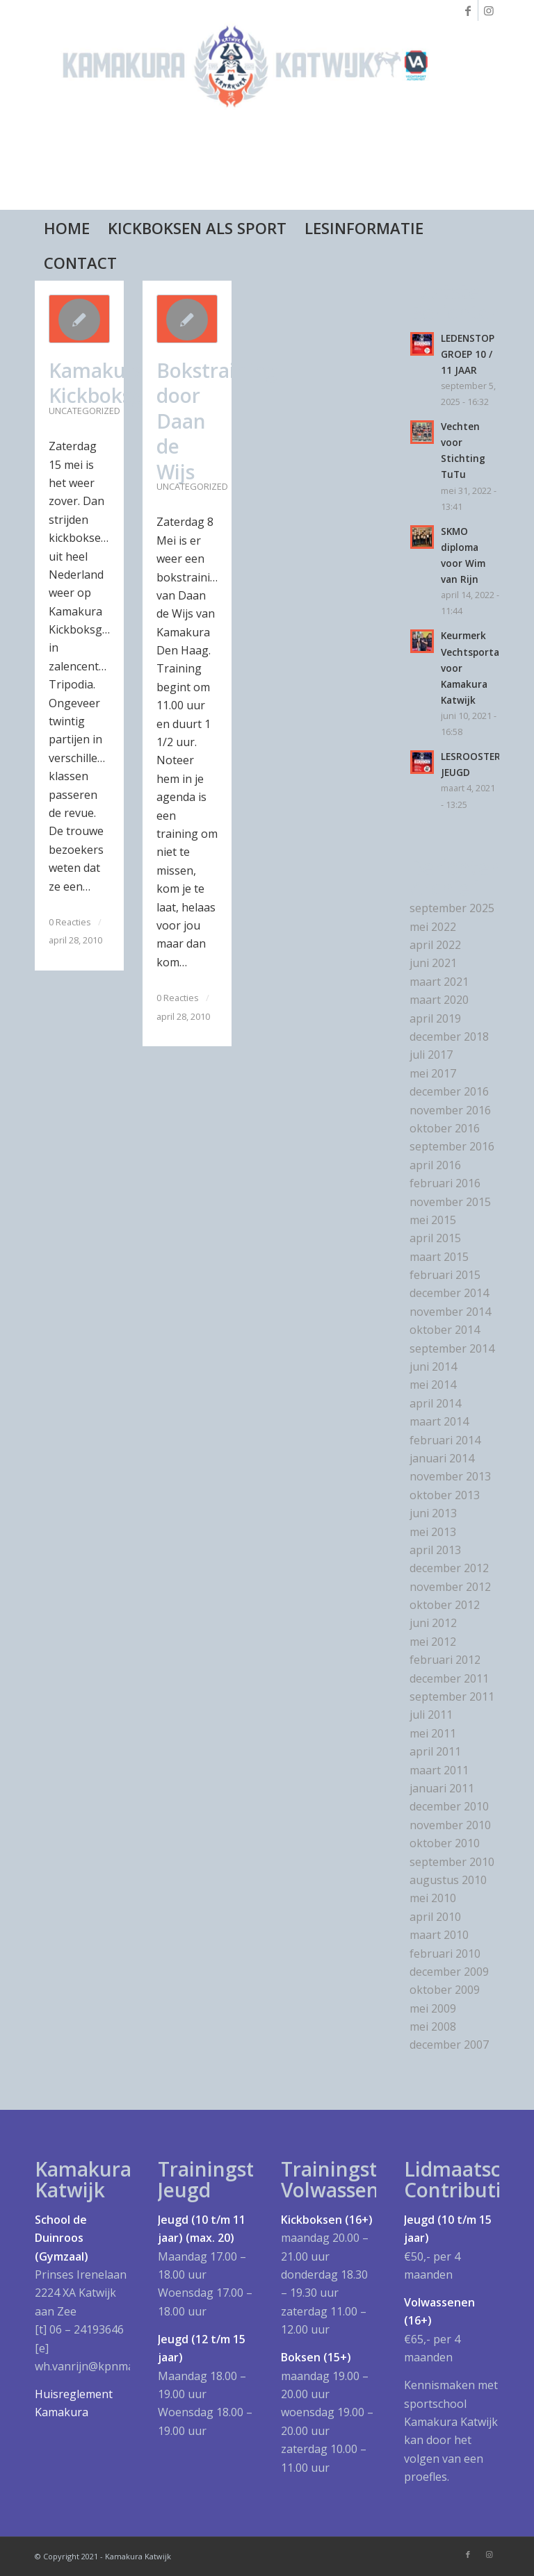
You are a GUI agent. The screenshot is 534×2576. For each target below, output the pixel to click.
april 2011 (435, 1751)
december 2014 (449, 1293)
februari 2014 (445, 1440)
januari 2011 (442, 1788)
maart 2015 (439, 1256)
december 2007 (449, 2044)
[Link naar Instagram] (488, 10)
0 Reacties (70, 922)
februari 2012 (445, 1659)
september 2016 (452, 1146)
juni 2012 (433, 1622)
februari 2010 (445, 1953)
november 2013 (450, 1476)
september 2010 (452, 1861)
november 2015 (450, 1201)
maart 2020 (439, 999)
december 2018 (449, 1036)
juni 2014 (433, 1366)
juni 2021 (433, 963)
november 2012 (450, 1586)
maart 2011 (439, 1770)
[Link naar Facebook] (468, 10)
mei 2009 (433, 2008)
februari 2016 (445, 1183)
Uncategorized (84, 410)
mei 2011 (433, 1733)
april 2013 (435, 1550)
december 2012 (449, 1568)
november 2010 (450, 1825)
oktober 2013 (445, 1495)
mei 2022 (433, 926)
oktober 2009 (445, 1989)
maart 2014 (439, 1421)
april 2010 (435, 1916)
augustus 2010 (448, 1880)
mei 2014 (433, 1384)
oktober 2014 (445, 1329)
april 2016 (435, 1165)
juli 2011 (431, 1714)
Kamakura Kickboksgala (110, 382)
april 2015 (435, 1238)
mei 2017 (433, 1073)
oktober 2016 (445, 1128)
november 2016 (450, 1110)
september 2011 (452, 1696)
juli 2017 (431, 1054)
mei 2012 (433, 1641)
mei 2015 (433, 1220)
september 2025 (452, 908)
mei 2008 (433, 2026)
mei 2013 (433, 1531)
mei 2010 (433, 1898)
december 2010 (449, 1806)
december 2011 (449, 1678)
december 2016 (449, 1091)
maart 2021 (439, 981)
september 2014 (452, 1348)
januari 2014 (442, 1458)
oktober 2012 (445, 1604)
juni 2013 (433, 1513)
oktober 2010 (445, 1843)
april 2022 (435, 944)
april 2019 (435, 1018)
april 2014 (435, 1403)
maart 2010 (439, 1934)
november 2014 (450, 1311)
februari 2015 (445, 1274)
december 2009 (449, 1971)
